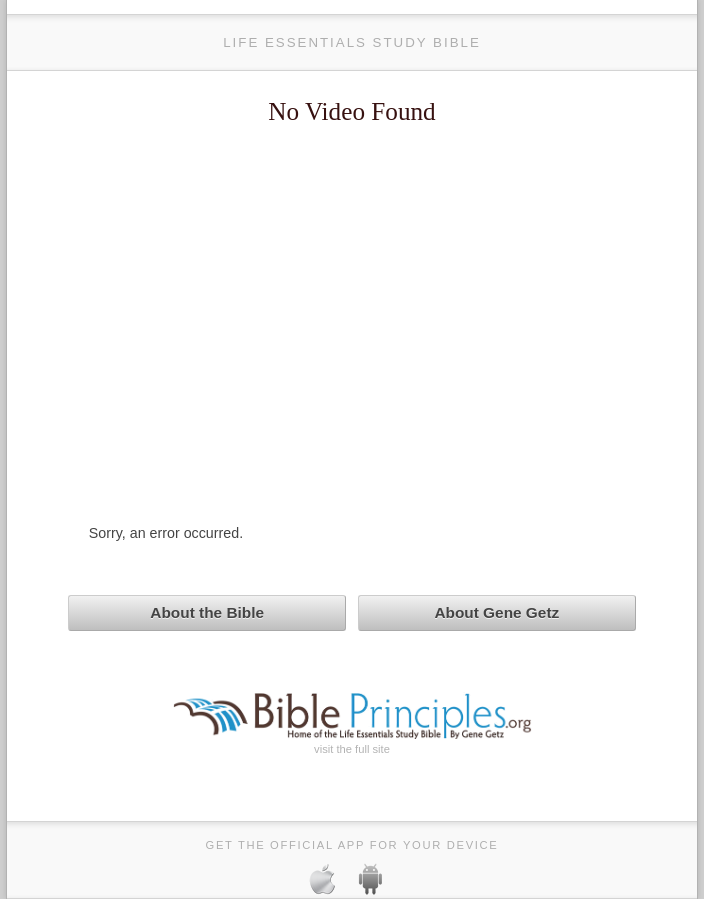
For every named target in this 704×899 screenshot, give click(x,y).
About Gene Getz (496, 612)
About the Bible (207, 612)
